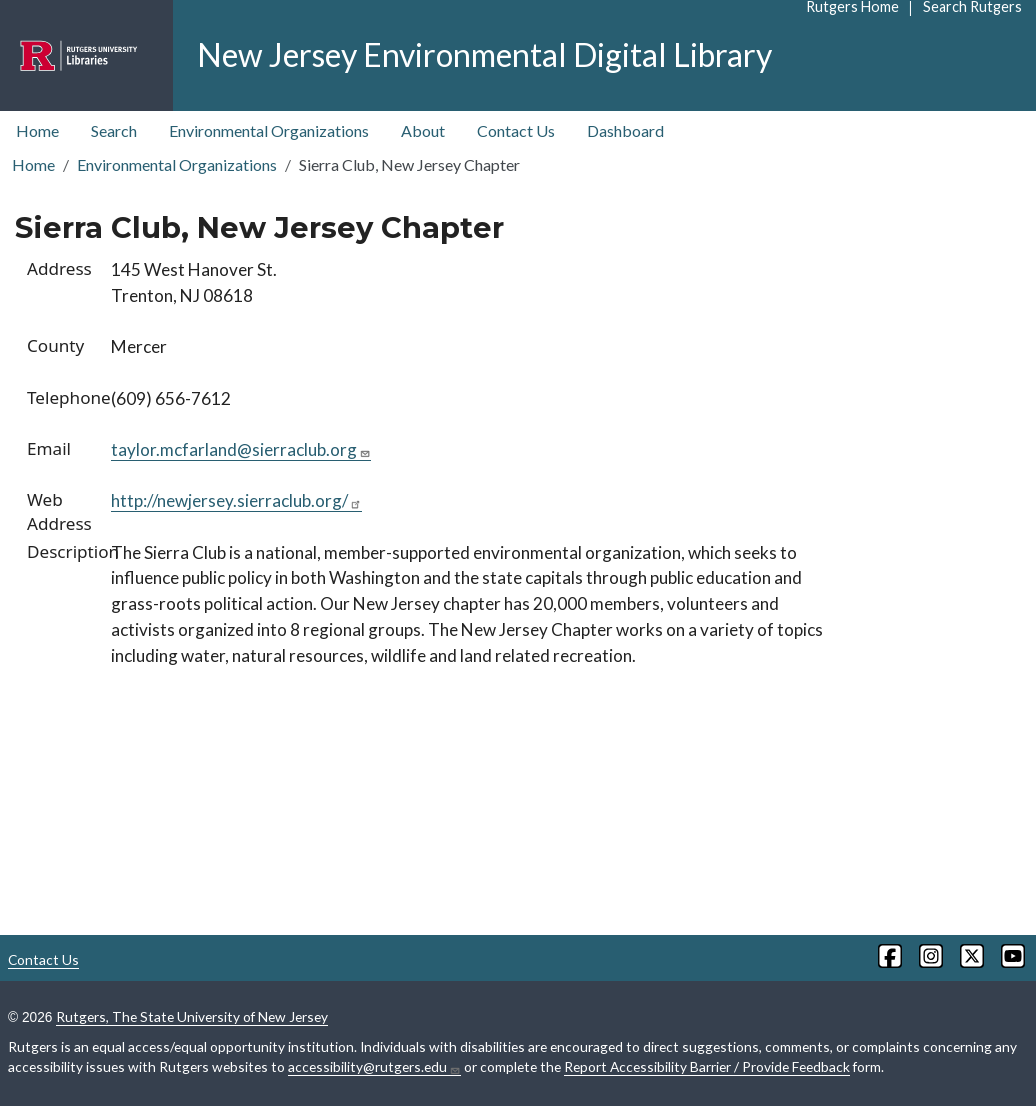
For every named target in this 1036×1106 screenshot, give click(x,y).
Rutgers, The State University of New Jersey (192, 1016)
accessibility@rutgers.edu (374, 1067)
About (423, 130)
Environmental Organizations (269, 130)
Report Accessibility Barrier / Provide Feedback (707, 1066)
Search (114, 130)
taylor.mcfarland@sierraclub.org (241, 449)
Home (37, 130)
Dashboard (625, 130)
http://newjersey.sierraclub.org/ (236, 500)
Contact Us (516, 130)
